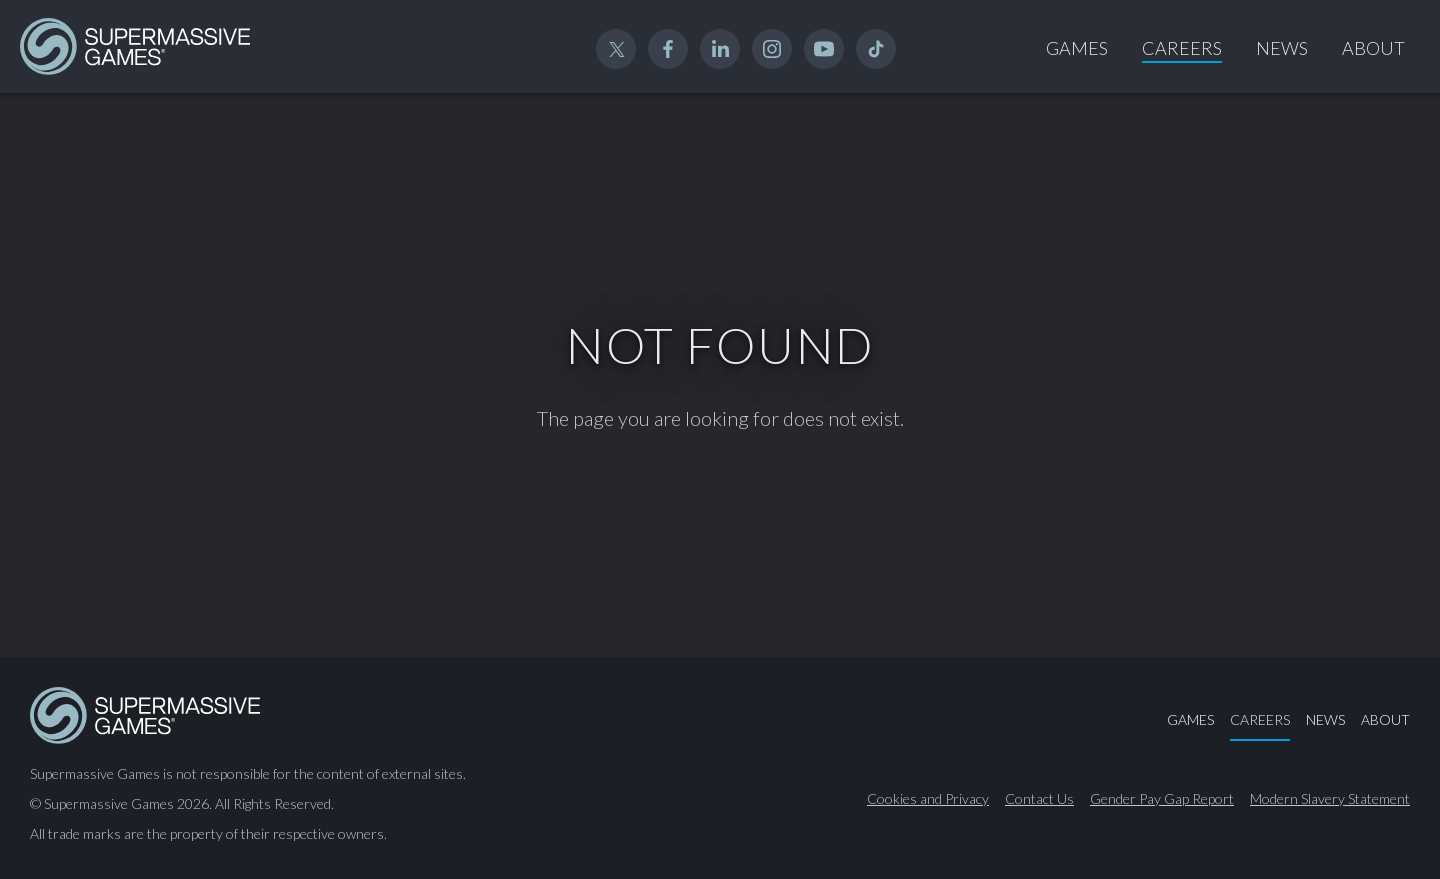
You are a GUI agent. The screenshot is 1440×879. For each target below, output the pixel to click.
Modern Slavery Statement (1330, 799)
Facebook (668, 49)
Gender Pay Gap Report (1162, 799)
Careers (1182, 48)
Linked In (720, 49)
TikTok (876, 49)
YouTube (824, 49)
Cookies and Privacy (928, 799)
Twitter (616, 49)
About (1373, 48)
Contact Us (1039, 799)
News (1282, 48)
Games (1077, 48)
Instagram (772, 49)
